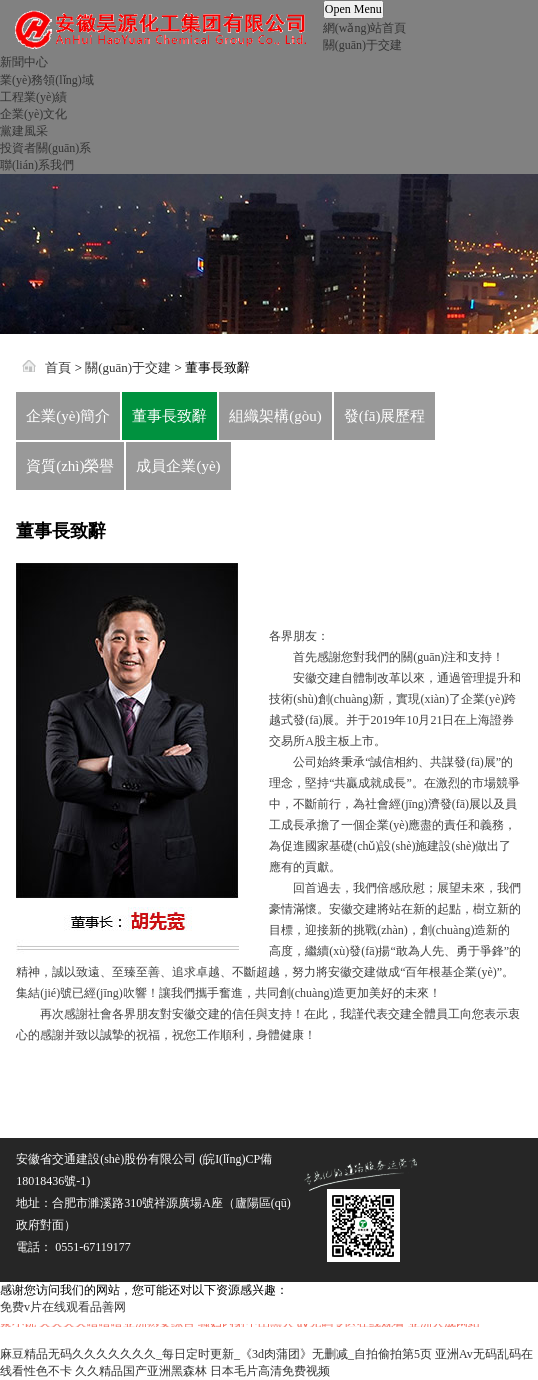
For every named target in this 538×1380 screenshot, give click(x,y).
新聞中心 (24, 62)
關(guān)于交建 (362, 45)
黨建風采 (24, 131)
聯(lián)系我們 (37, 165)
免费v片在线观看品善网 (63, 1307)
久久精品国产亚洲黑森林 (141, 1371)
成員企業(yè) (178, 466)
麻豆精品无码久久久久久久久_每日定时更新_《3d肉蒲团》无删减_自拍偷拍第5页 (216, 1354)
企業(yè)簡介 (68, 416)
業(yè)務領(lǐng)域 (47, 80)
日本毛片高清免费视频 (270, 1371)
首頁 (58, 367)
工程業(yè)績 (33, 97)
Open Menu (353, 9)
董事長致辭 (169, 416)
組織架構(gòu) (275, 416)
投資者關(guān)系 (45, 148)
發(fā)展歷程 (385, 416)
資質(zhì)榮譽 (70, 466)
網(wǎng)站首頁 (365, 28)
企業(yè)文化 (33, 114)
